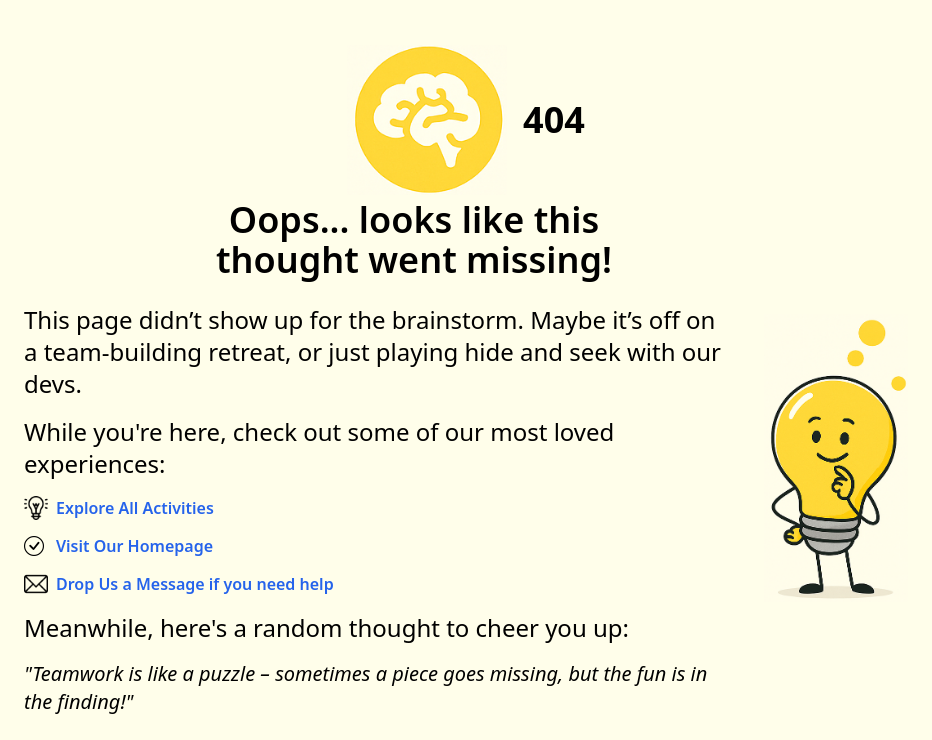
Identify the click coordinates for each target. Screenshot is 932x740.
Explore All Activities (135, 508)
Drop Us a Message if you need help (195, 584)
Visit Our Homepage (134, 546)
